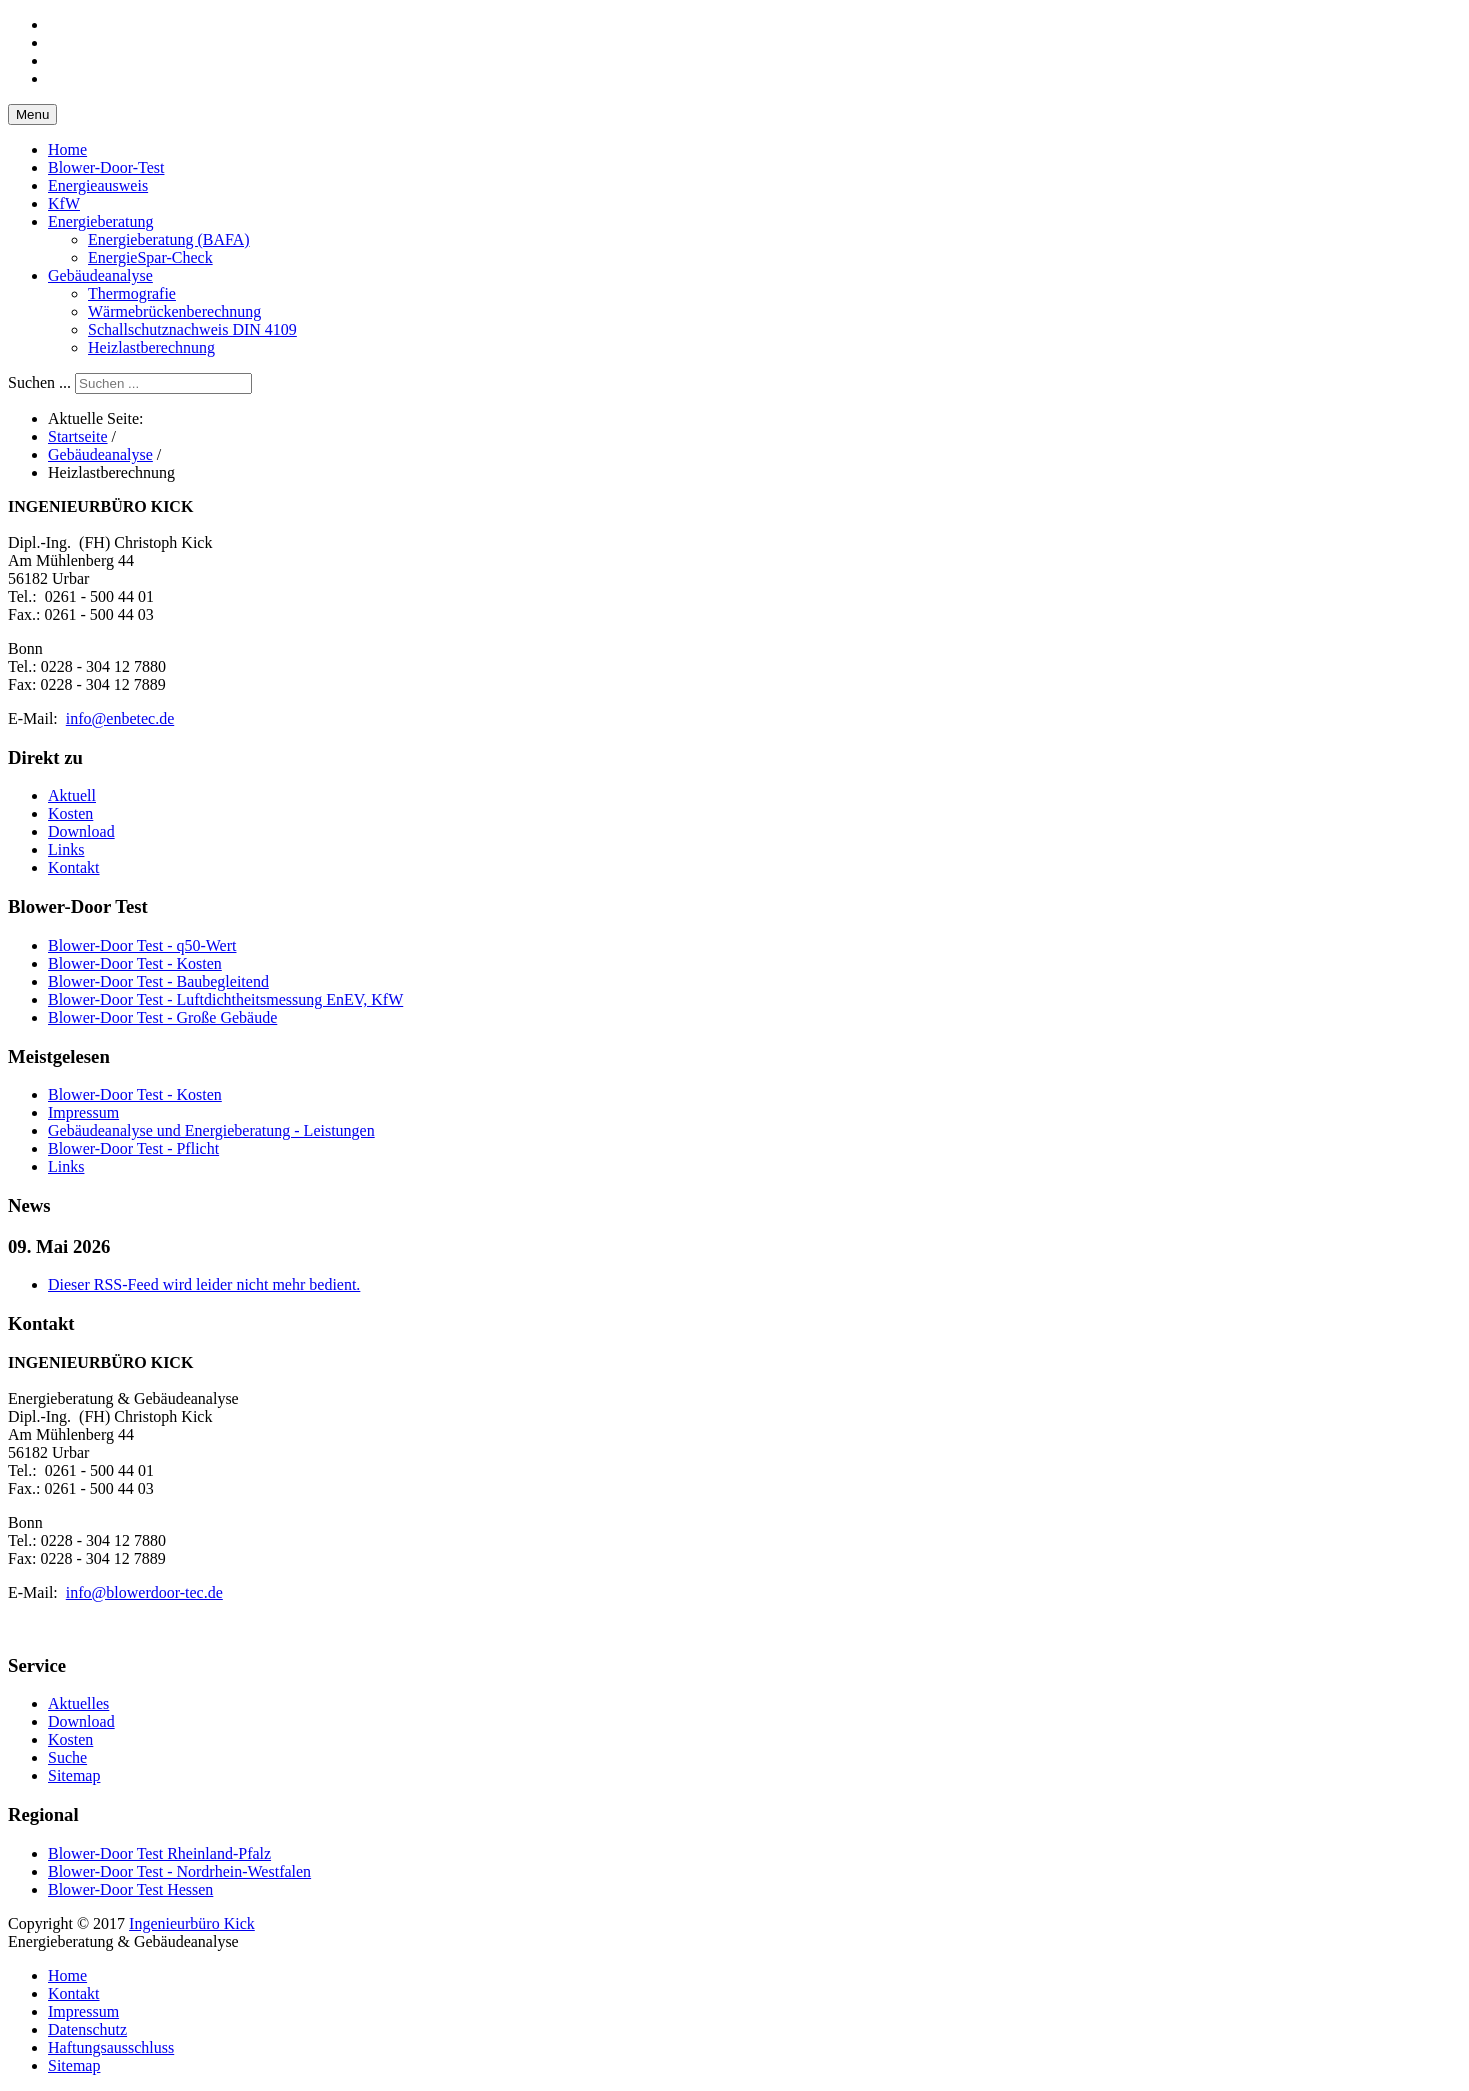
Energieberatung (100, 221)
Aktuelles (78, 1703)
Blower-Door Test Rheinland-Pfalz (159, 1853)
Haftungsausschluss (111, 2047)
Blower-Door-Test (106, 167)
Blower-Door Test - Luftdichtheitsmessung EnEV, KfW (225, 999)
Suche (67, 1757)
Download (81, 831)
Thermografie (132, 293)
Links (66, 849)
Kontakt (74, 867)
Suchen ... (39, 382)
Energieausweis (98, 185)
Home (67, 149)
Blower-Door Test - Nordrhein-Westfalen (179, 1871)
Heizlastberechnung (151, 347)
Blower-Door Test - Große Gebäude (162, 1017)
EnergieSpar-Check (150, 257)
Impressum (83, 2011)
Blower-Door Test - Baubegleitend (158, 981)
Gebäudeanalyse (100, 275)
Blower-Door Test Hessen (130, 1889)
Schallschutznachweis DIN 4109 (192, 329)
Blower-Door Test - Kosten (135, 963)
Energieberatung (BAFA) (169, 239)
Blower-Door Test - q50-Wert (142, 945)
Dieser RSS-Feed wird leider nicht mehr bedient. (204, 1284)
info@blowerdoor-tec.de (144, 1592)
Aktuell (72, 795)
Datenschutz (87, 2029)
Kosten (70, 813)
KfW (64, 203)
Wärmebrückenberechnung (174, 311)
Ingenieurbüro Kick (192, 1923)
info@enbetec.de (120, 718)
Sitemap (74, 1775)
